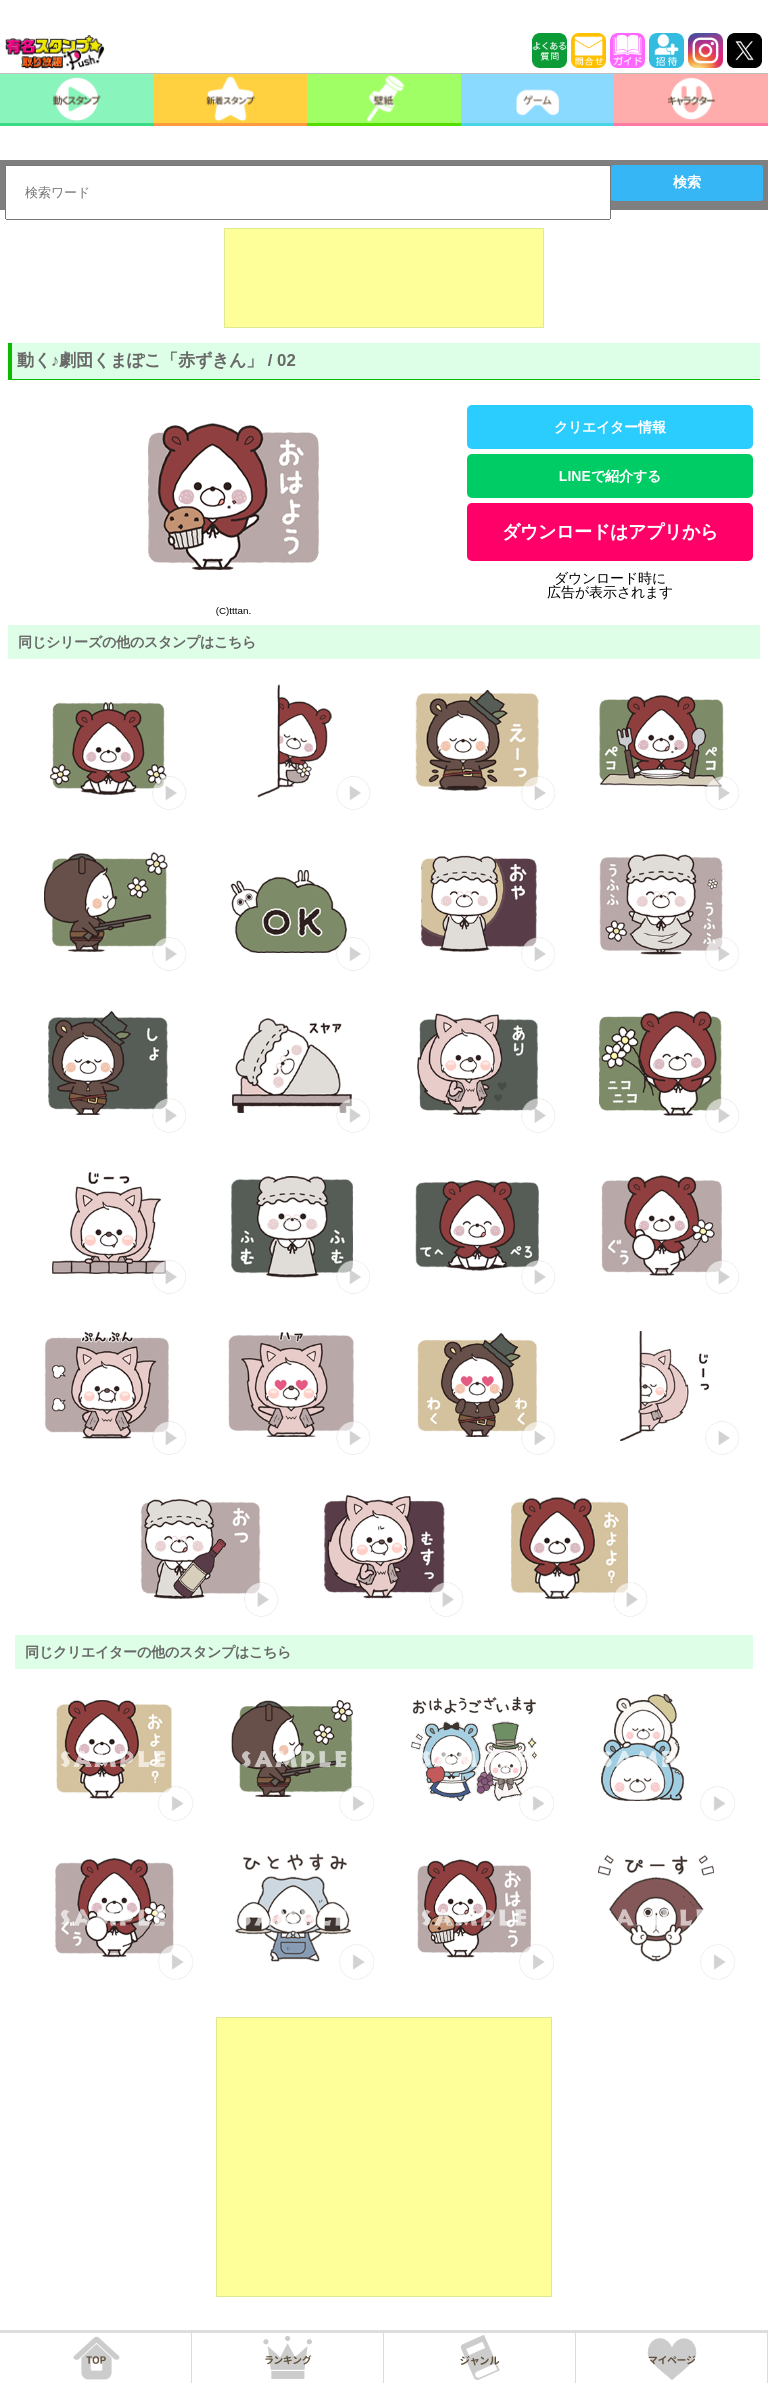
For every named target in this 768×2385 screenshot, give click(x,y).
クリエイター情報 (610, 427)
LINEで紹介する (610, 476)
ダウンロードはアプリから (610, 532)
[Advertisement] (384, 278)
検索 (687, 182)
